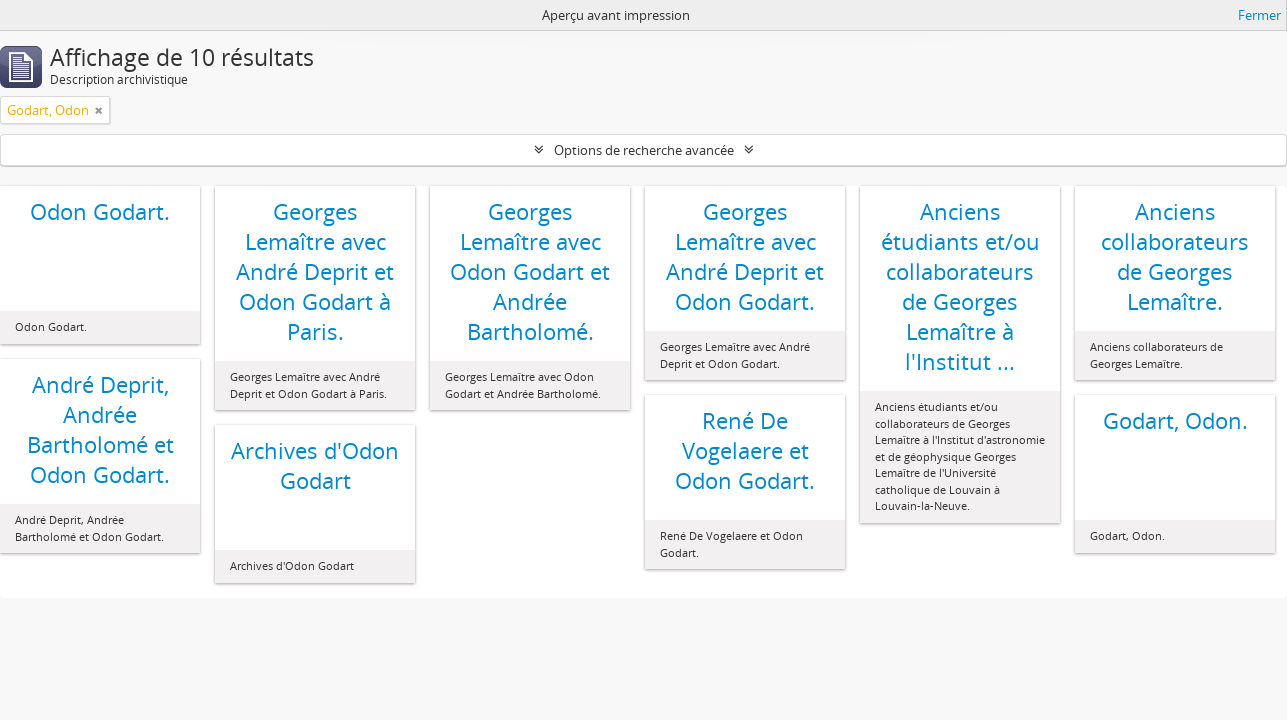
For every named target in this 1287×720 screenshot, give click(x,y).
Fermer (1259, 15)
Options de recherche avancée (644, 150)
